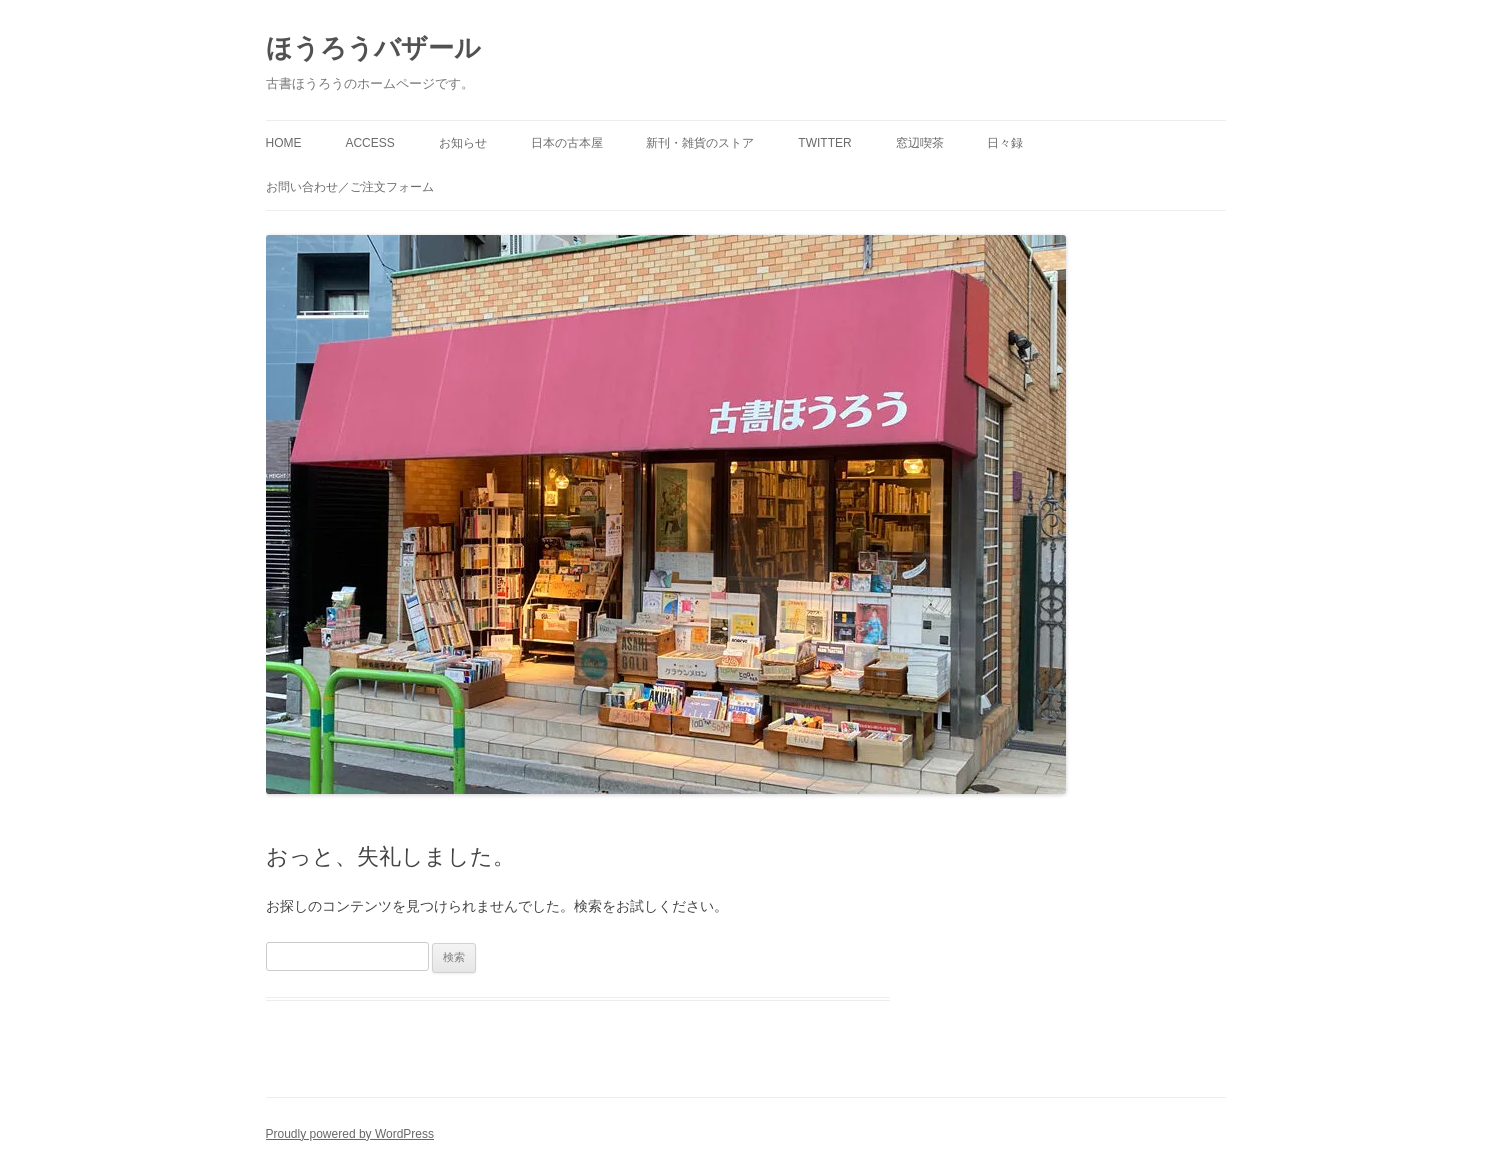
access (369, 143)
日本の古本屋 (567, 143)
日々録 (1005, 143)
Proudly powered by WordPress (350, 1134)
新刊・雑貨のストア (700, 143)
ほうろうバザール (373, 48)
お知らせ (463, 143)
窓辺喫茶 (920, 143)
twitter (824, 143)
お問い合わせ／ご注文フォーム (350, 187)
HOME (284, 143)
